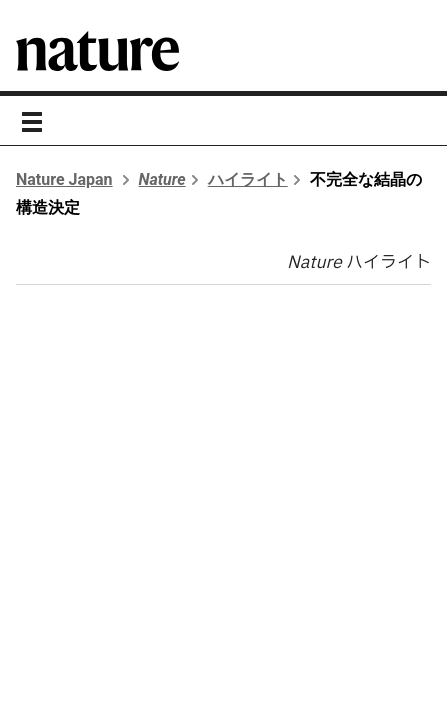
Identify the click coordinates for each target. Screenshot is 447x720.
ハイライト (248, 179)
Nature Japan (64, 179)
